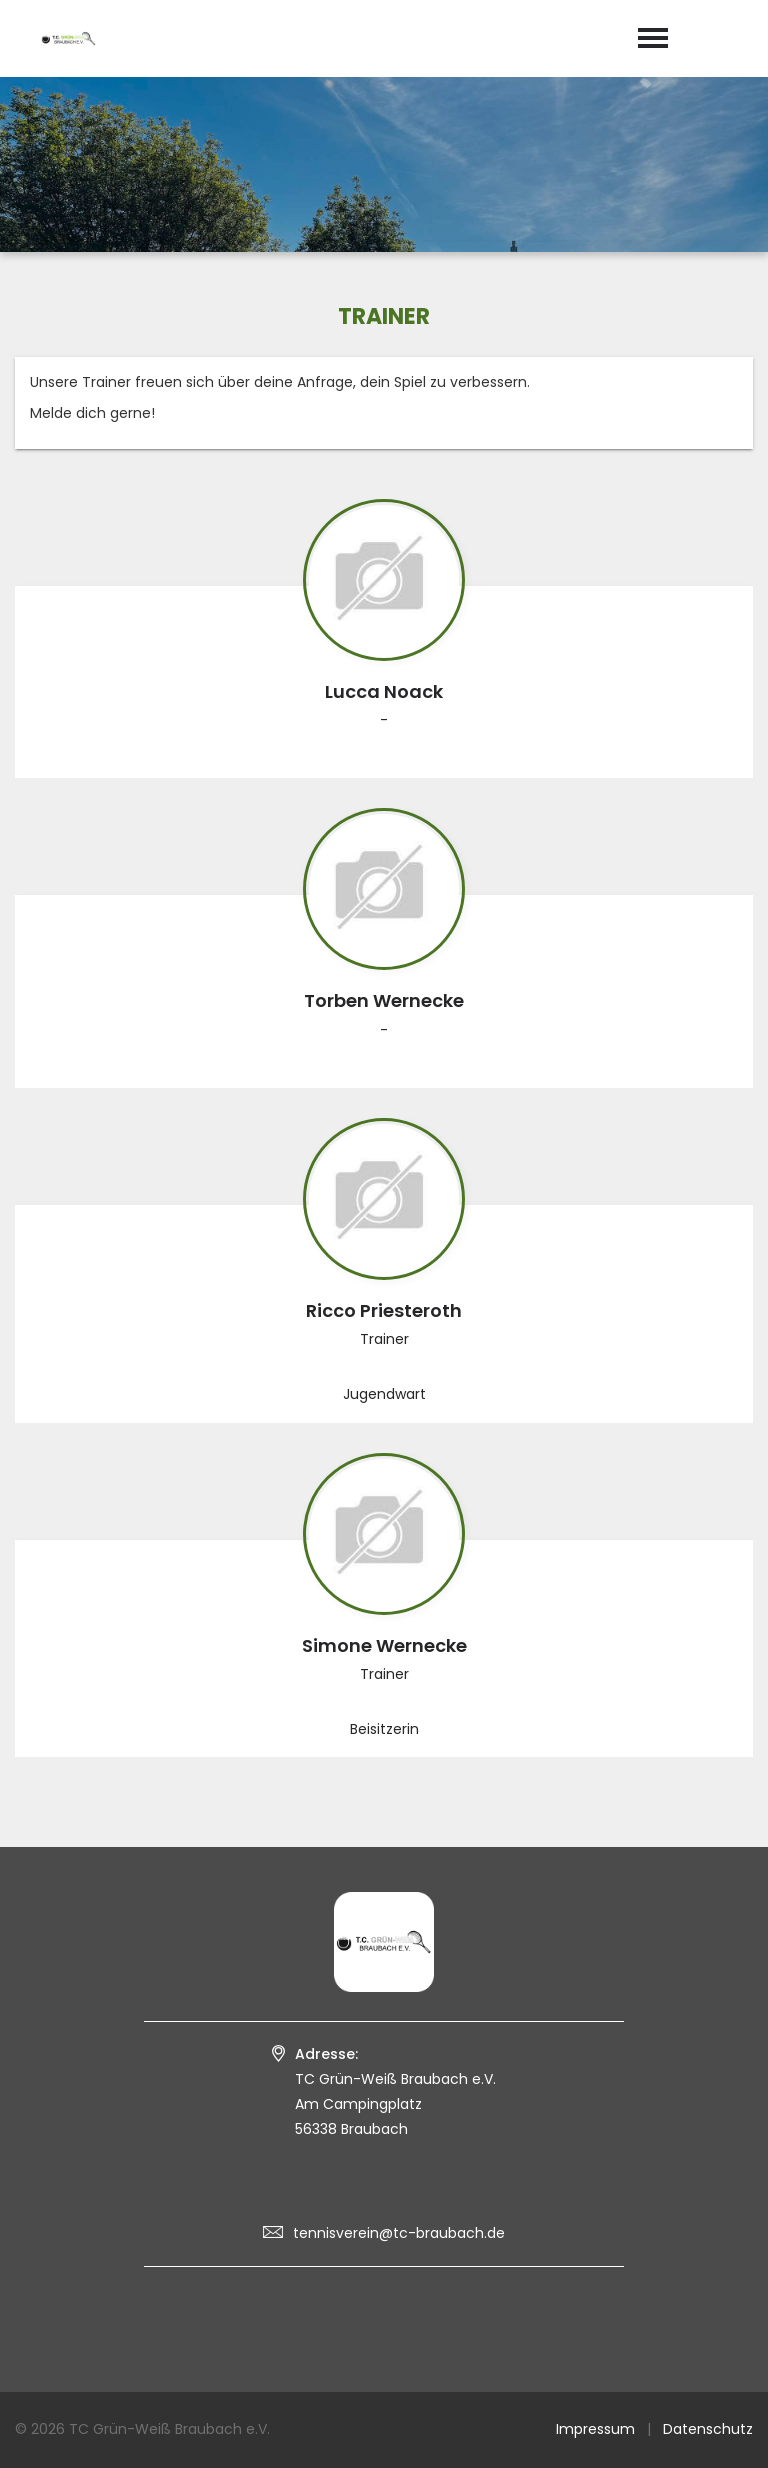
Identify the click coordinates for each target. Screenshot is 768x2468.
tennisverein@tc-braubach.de (399, 2233)
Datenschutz (708, 2429)
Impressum (595, 2429)
